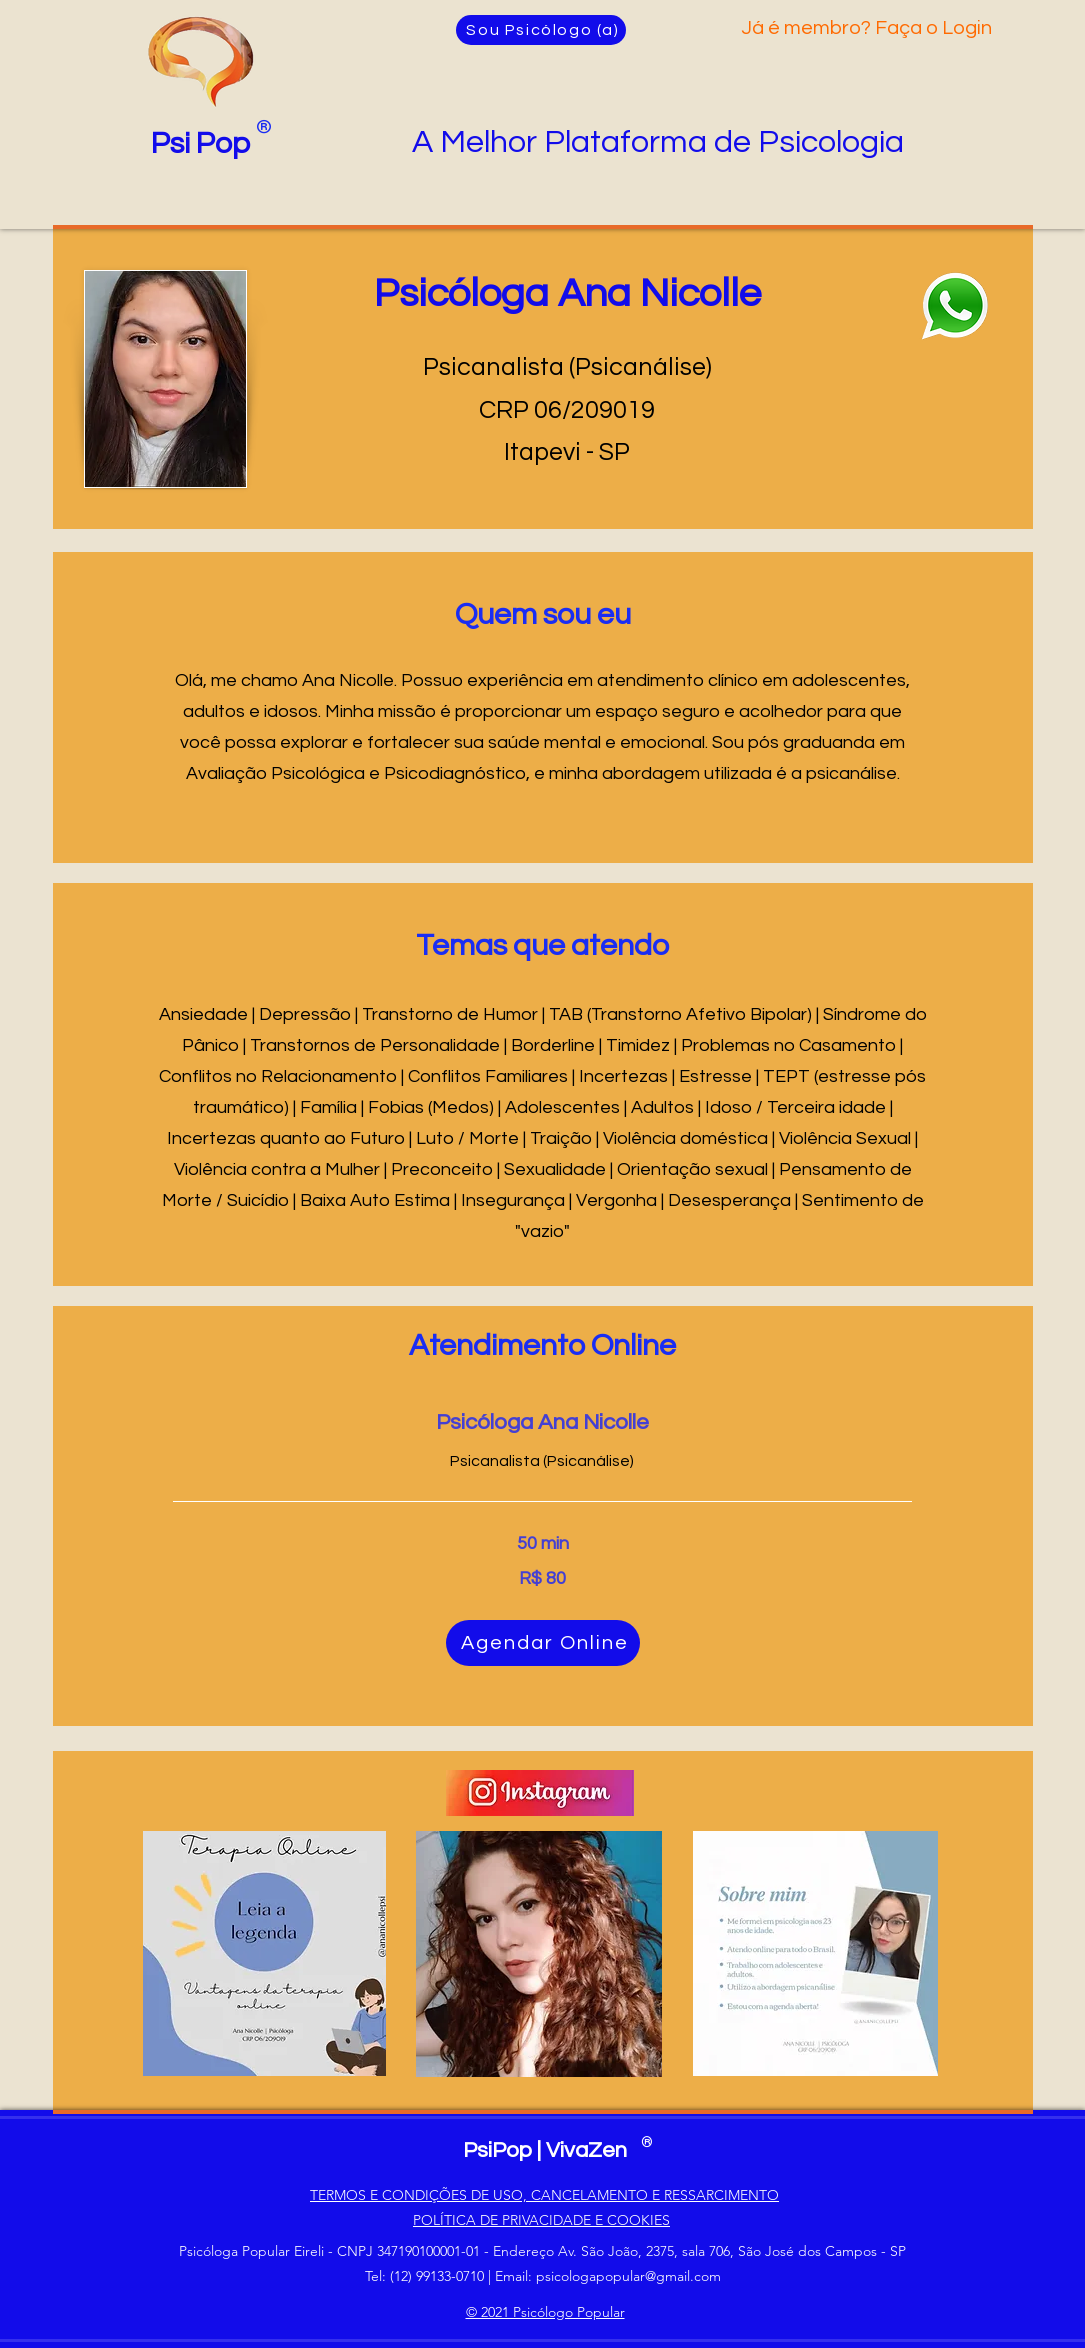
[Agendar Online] (543, 1643)
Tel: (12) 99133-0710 (424, 2276)
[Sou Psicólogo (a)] (541, 30)
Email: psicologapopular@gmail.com (608, 2276)
